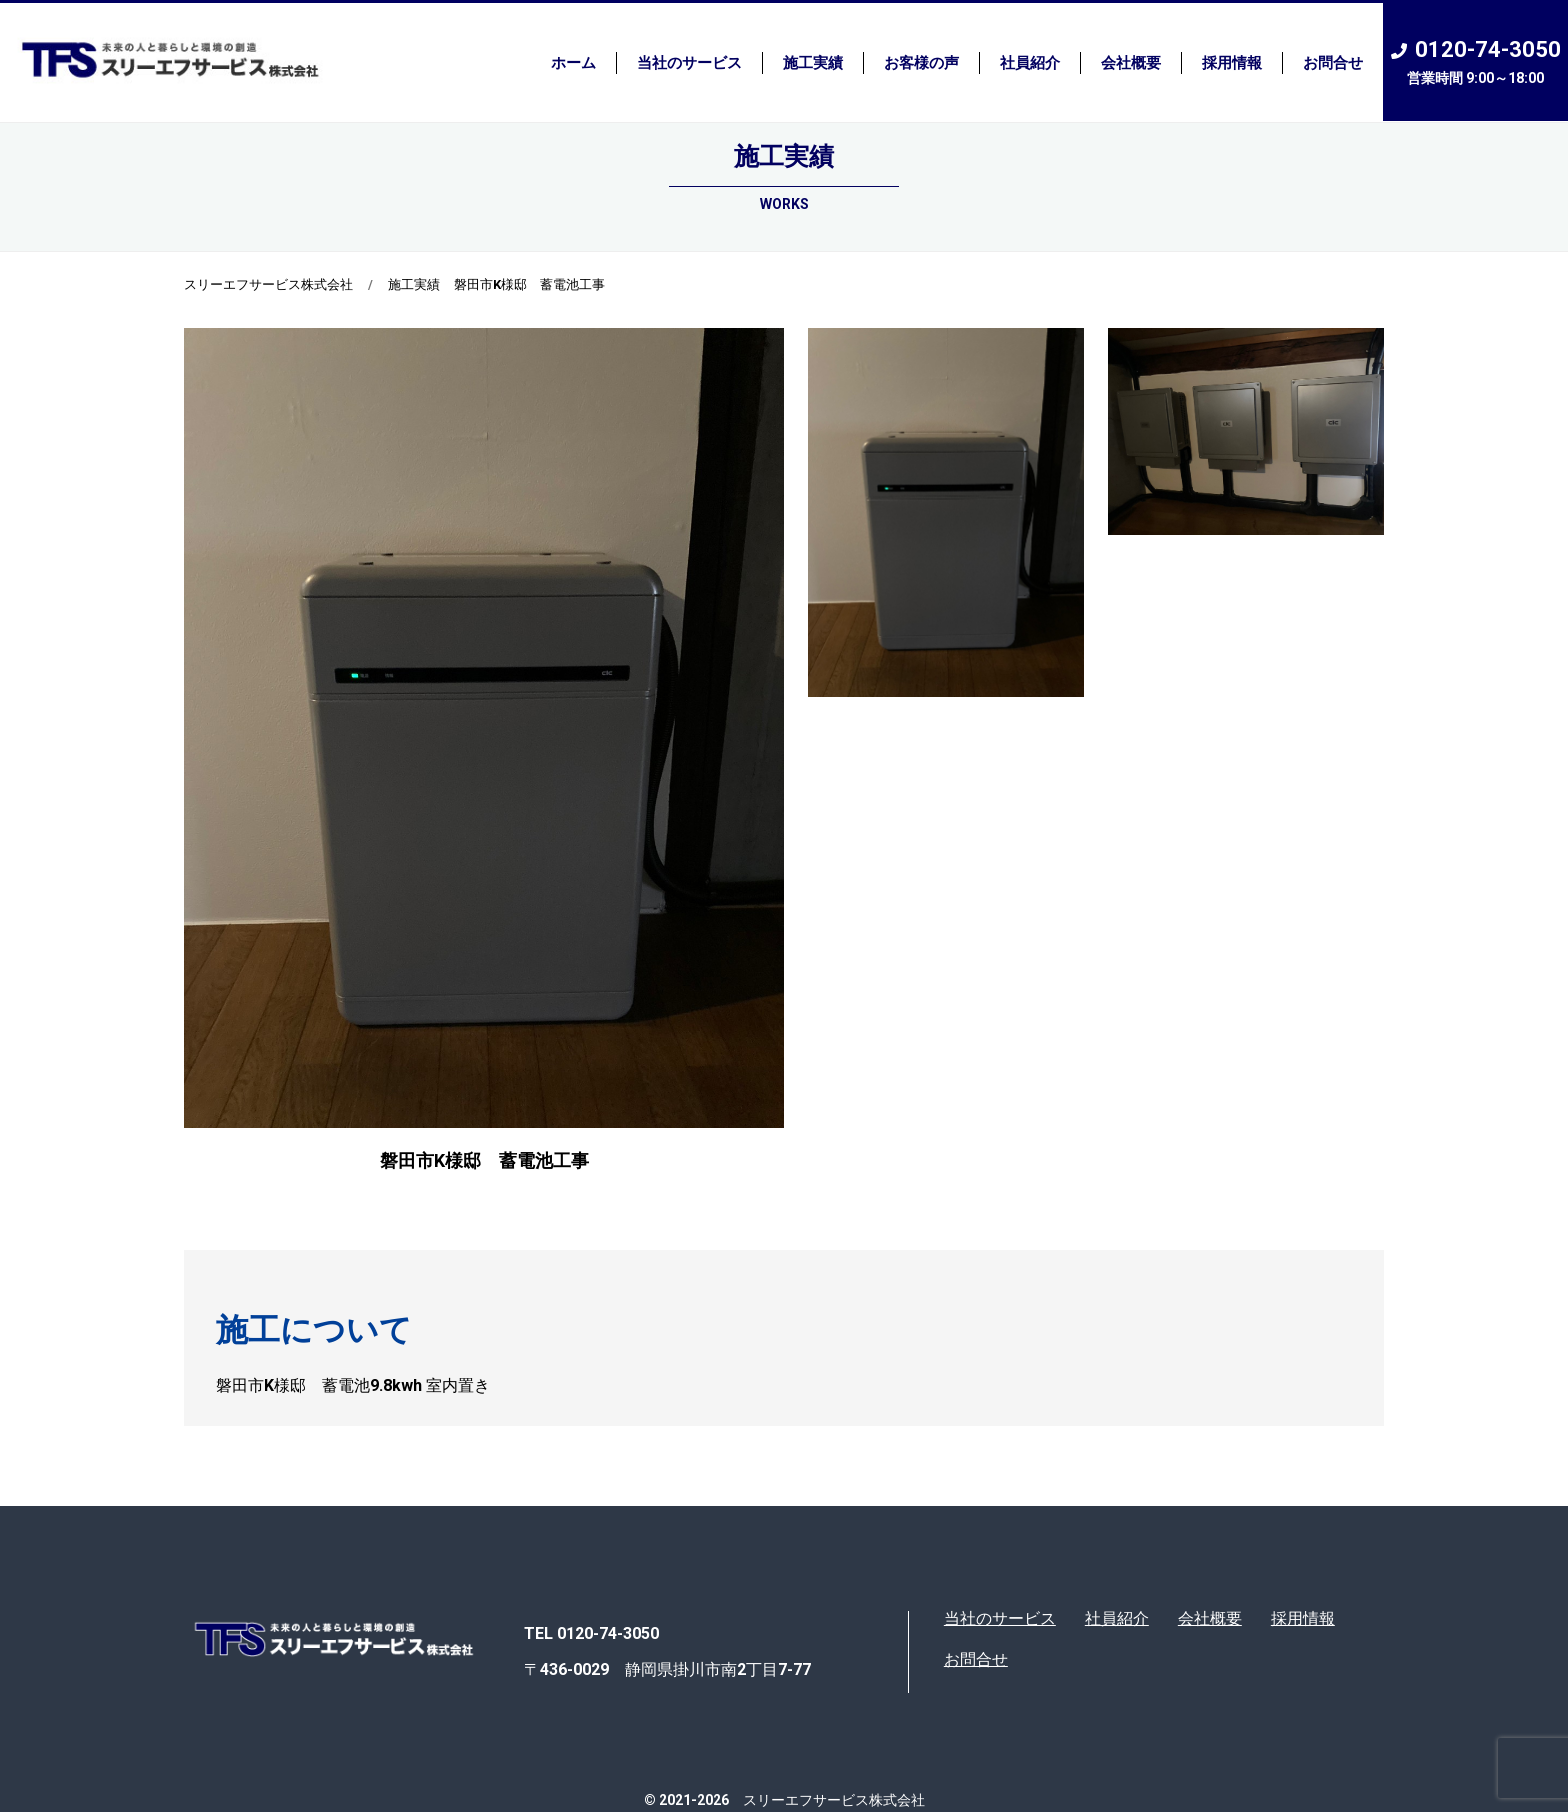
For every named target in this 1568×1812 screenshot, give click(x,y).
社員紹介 (1030, 63)
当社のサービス (689, 63)
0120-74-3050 (1476, 62)
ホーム (573, 63)
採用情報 (1232, 63)
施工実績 (813, 63)
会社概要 (1131, 63)
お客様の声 (921, 63)
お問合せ (1333, 63)
